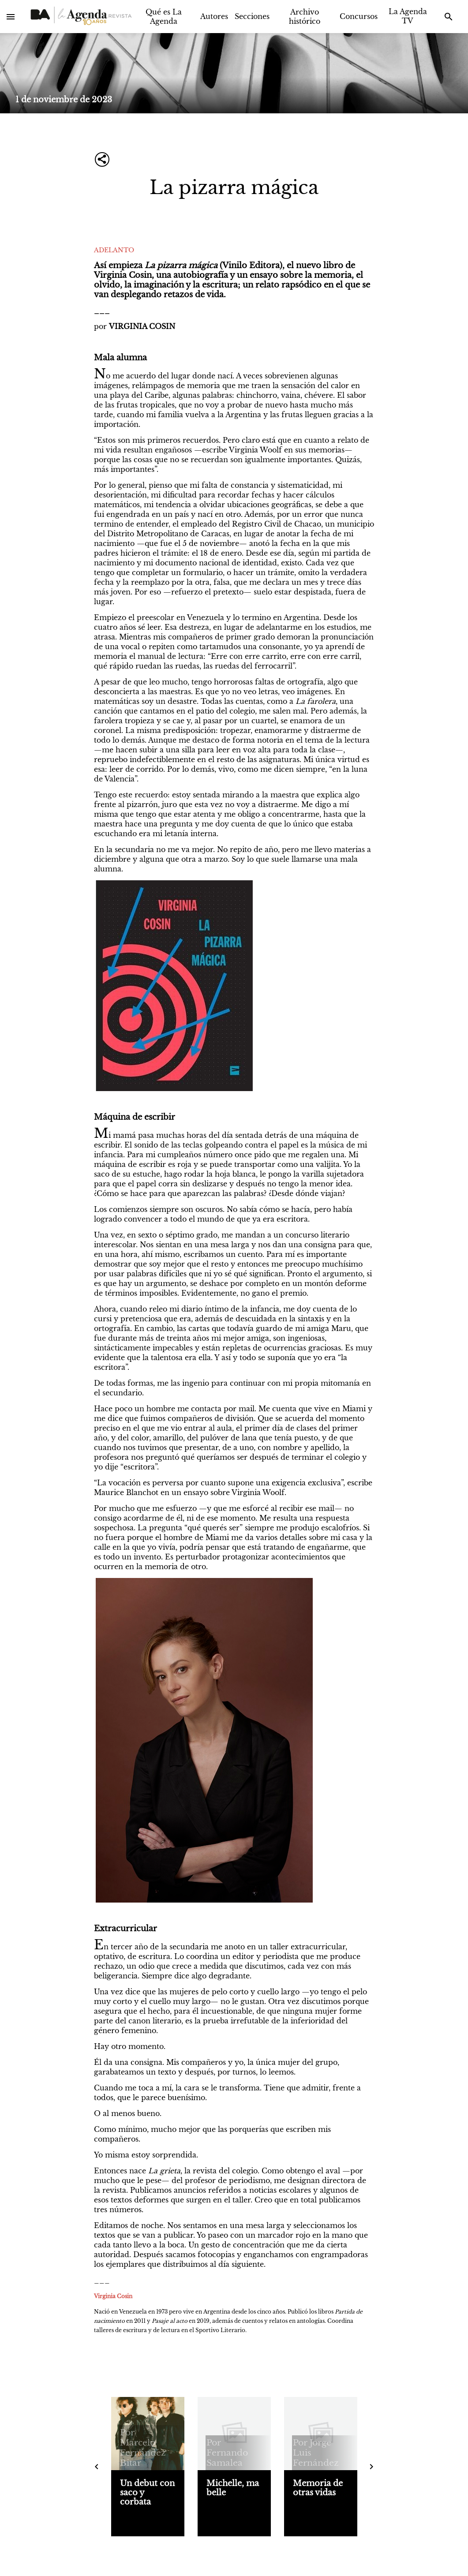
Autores (214, 16)
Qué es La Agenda (164, 16)
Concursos (359, 16)
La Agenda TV (408, 16)
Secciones (252, 16)
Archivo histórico (304, 16)
